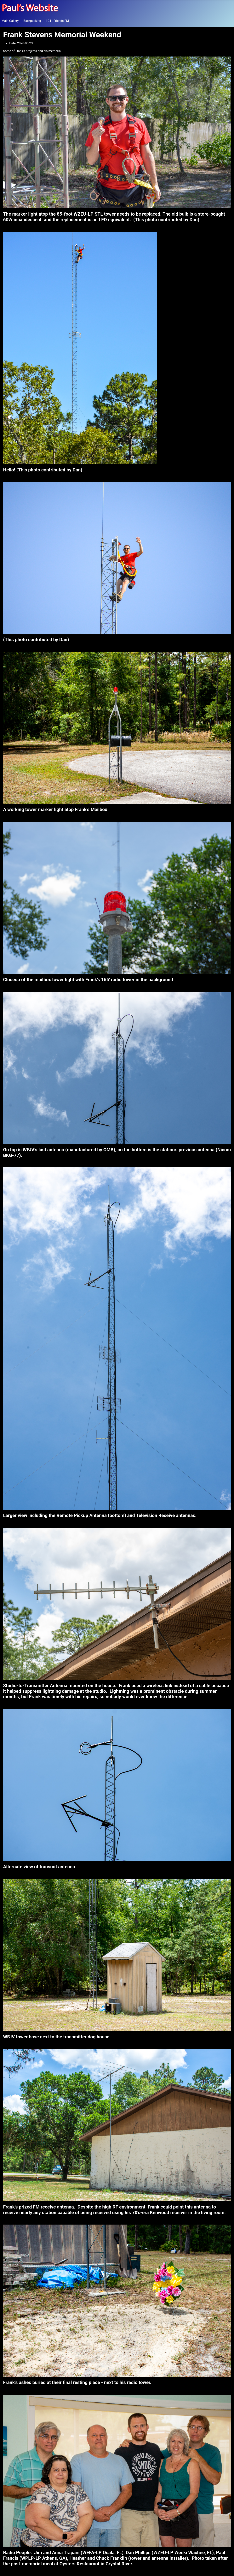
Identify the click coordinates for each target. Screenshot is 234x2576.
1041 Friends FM (57, 21)
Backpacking (32, 21)
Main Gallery (10, 21)
